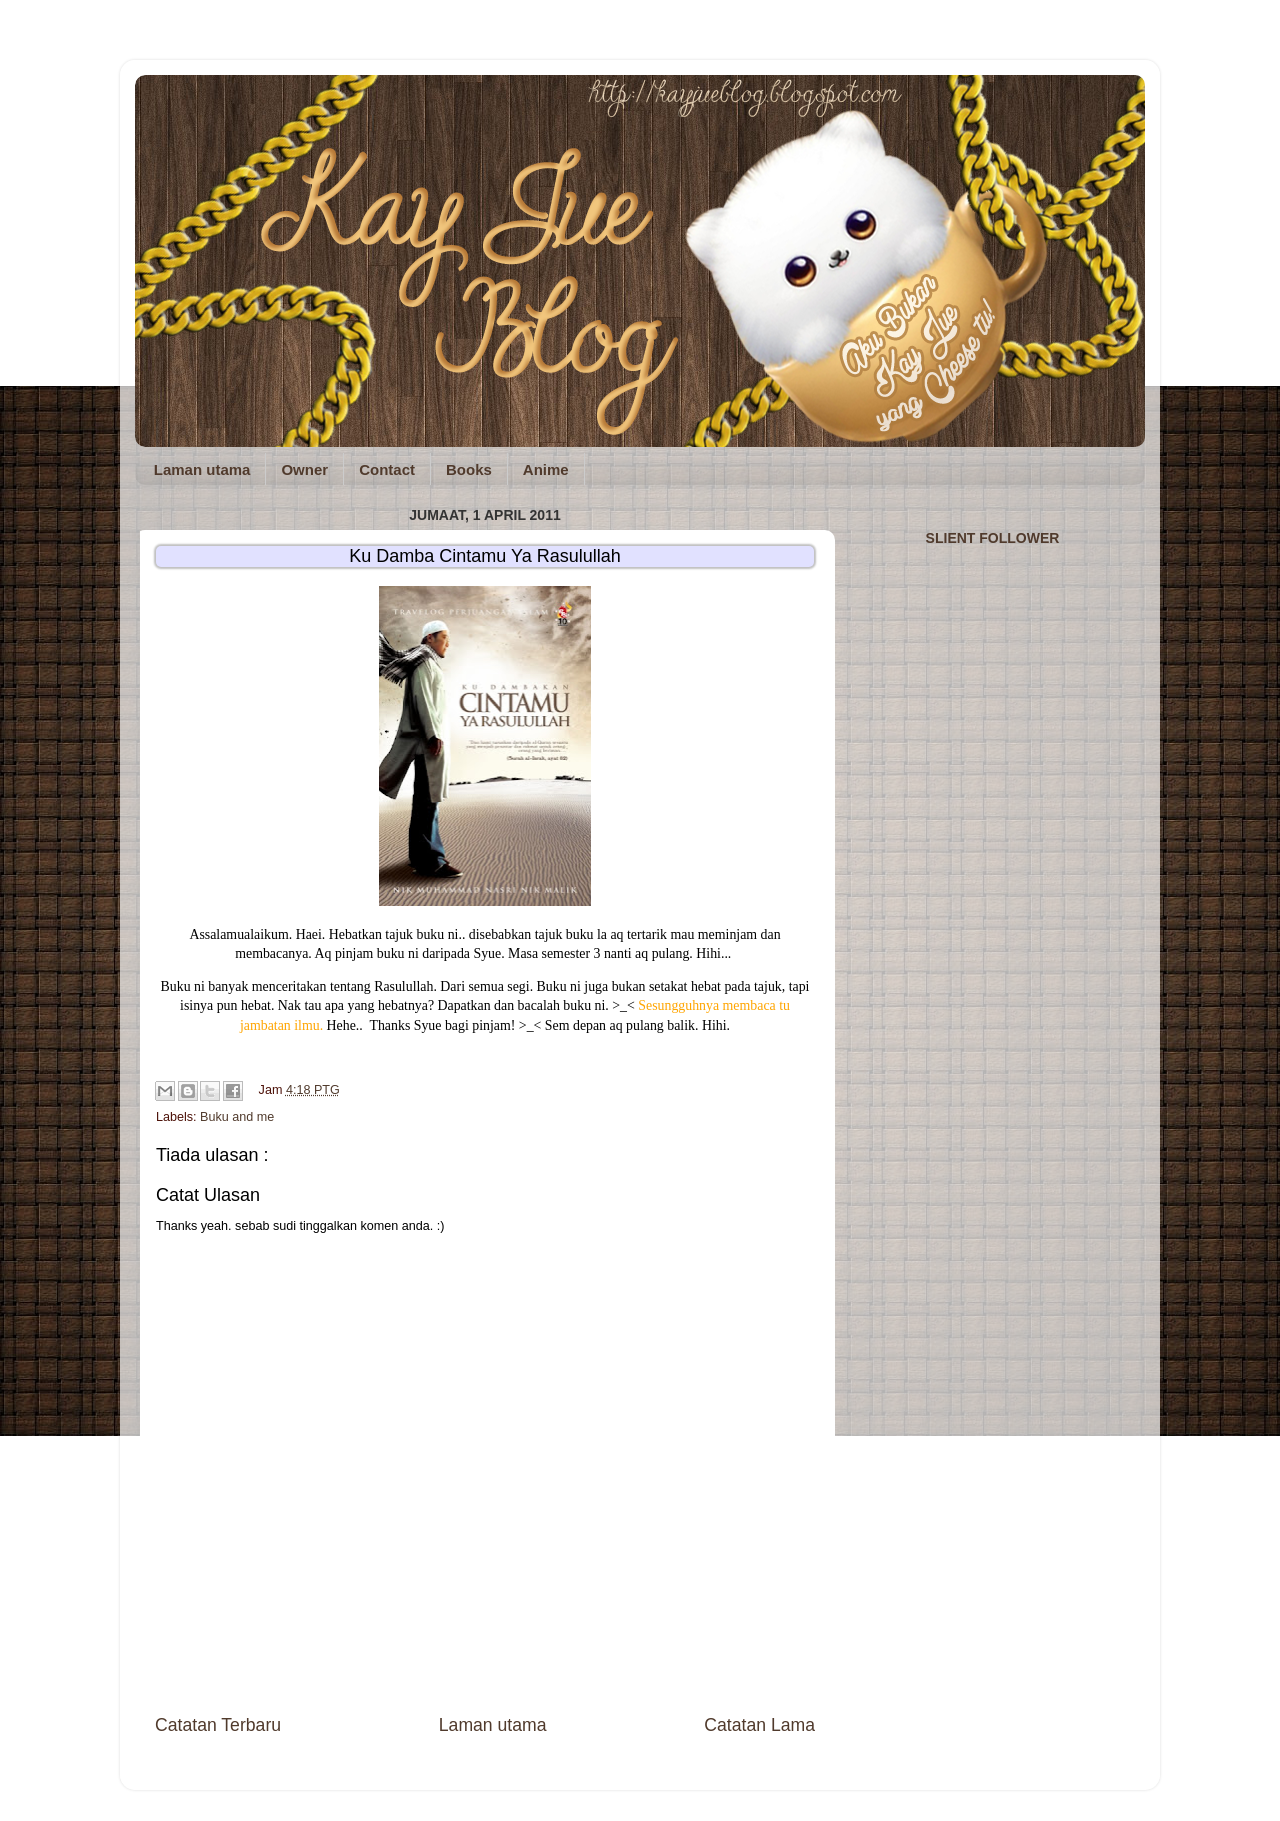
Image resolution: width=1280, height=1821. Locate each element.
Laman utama (202, 469)
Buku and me (237, 1117)
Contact (387, 469)
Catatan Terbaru (218, 1725)
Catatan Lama (759, 1725)
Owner (304, 469)
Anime (546, 469)
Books (469, 469)
